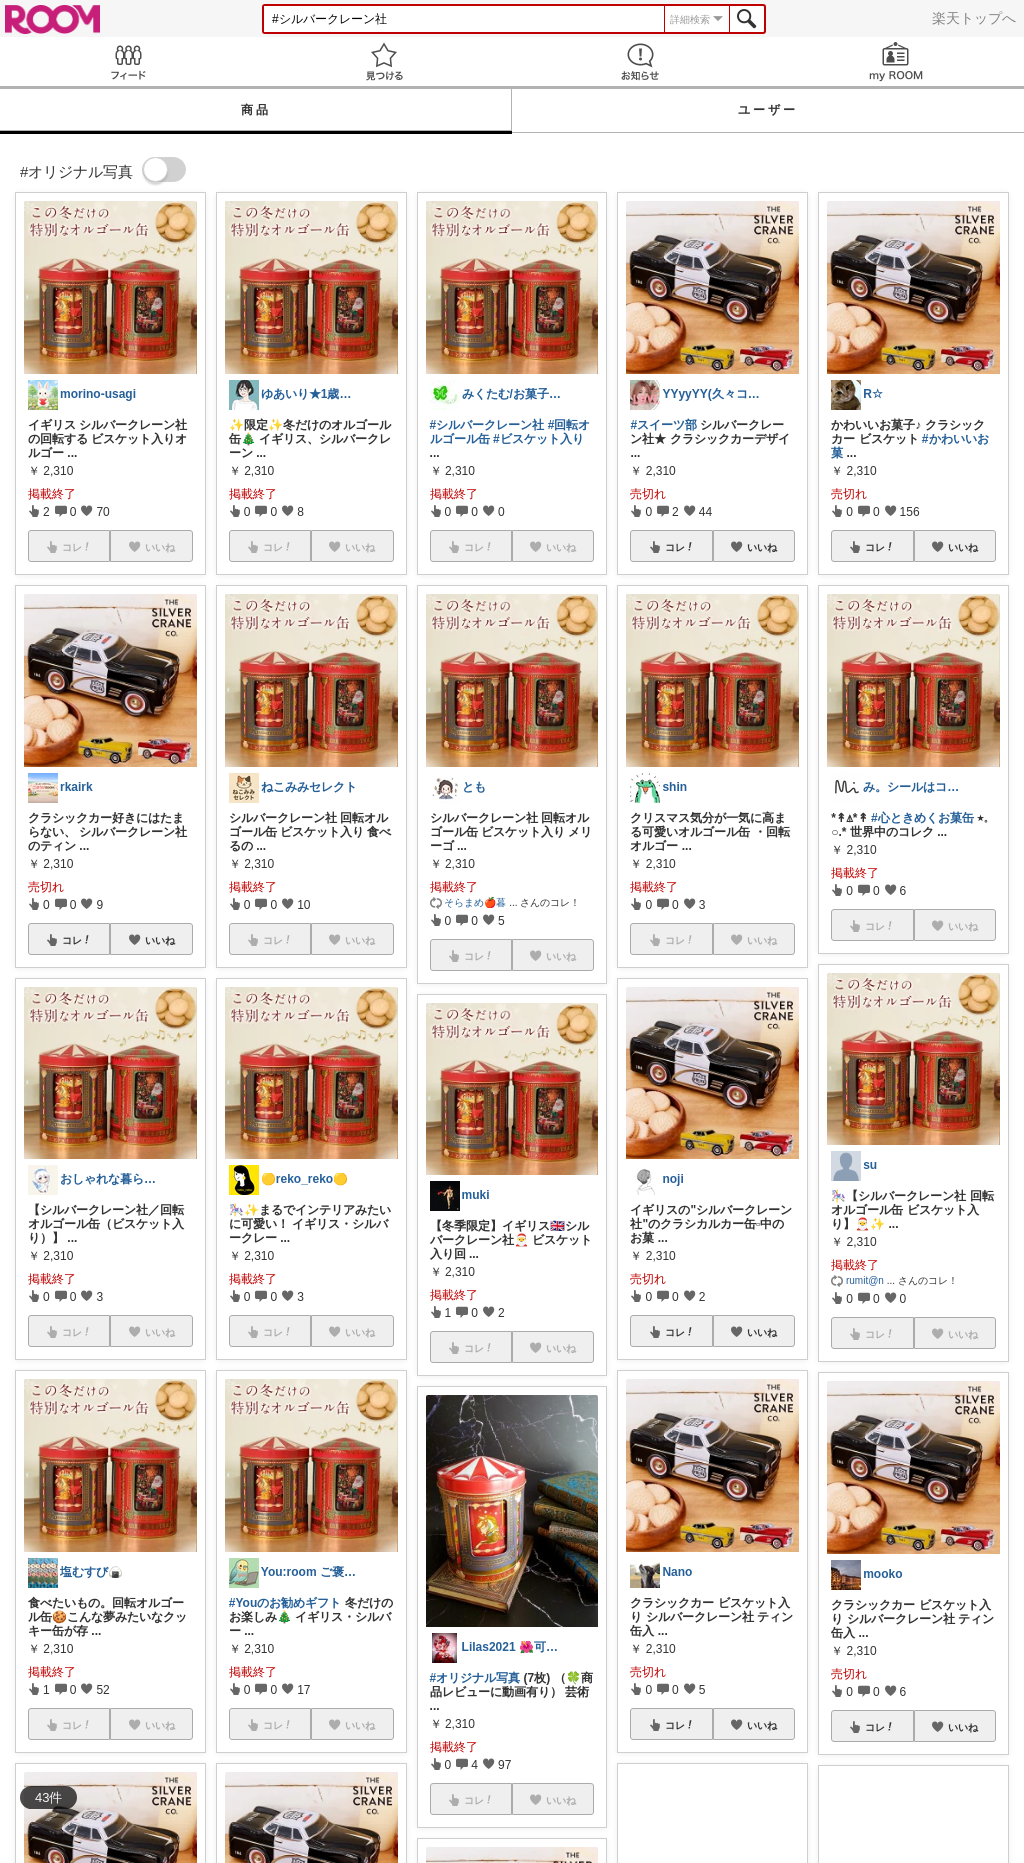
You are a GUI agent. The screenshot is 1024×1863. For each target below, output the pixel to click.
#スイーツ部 (663, 425)
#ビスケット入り (538, 439)
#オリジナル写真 (475, 1678)
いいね (160, 940)
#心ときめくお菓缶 (922, 818)
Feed (128, 61)
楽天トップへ (974, 18)
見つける (384, 61)
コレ (77, 940)
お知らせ (640, 61)
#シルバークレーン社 (487, 425)
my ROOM (896, 61)
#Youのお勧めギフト (285, 1603)
